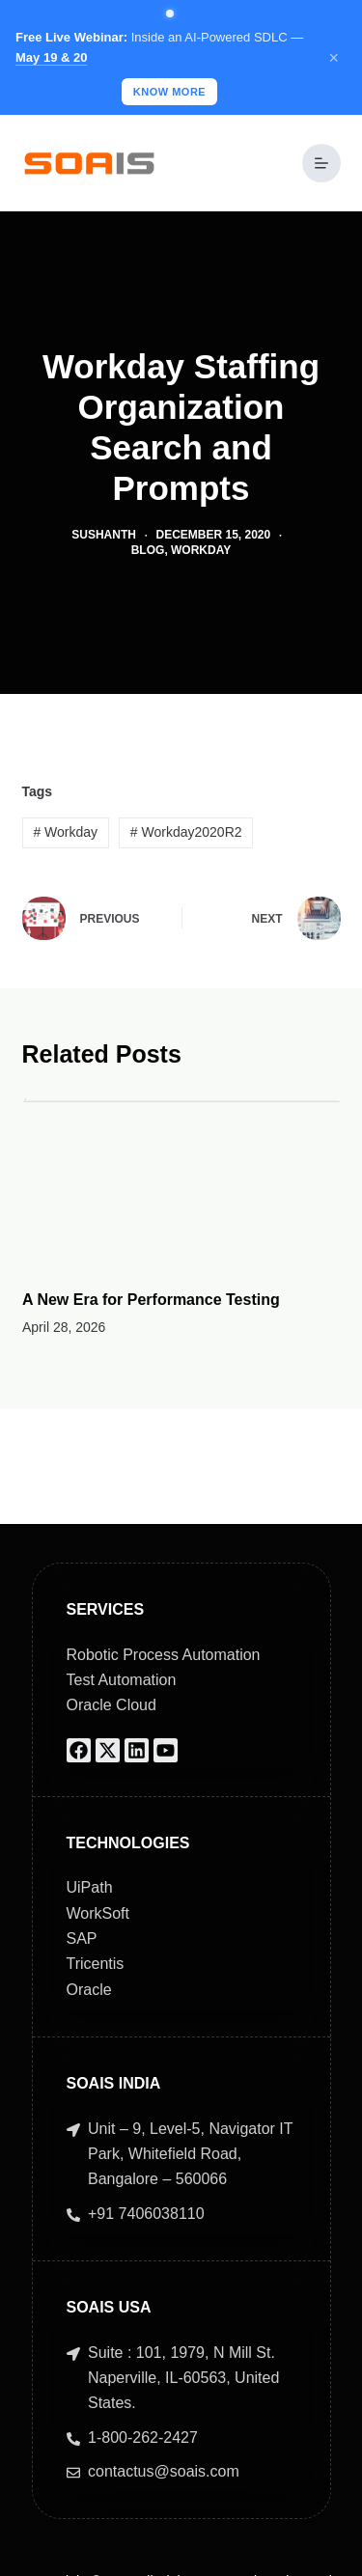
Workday (201, 550)
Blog (148, 550)
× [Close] (333, 58)
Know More (169, 91)
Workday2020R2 (186, 832)
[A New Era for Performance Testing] (181, 1179)
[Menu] (321, 163)
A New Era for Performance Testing (151, 1298)
